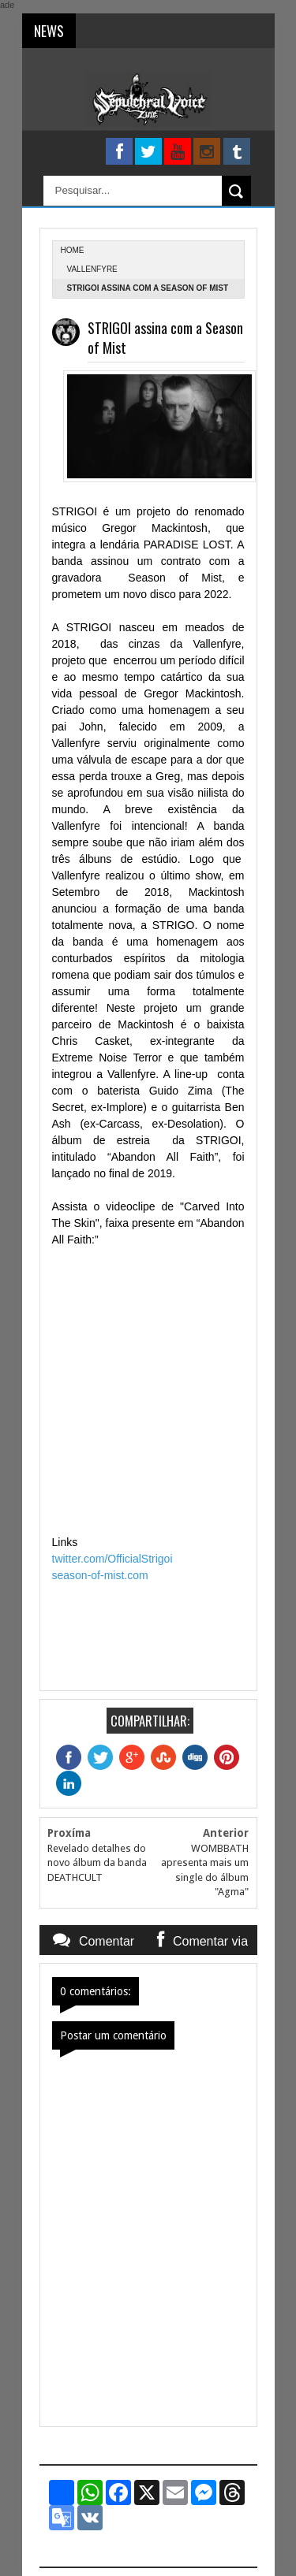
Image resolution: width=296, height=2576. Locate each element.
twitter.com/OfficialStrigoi (112, 1558)
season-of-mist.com (100, 1575)
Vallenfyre (92, 269)
